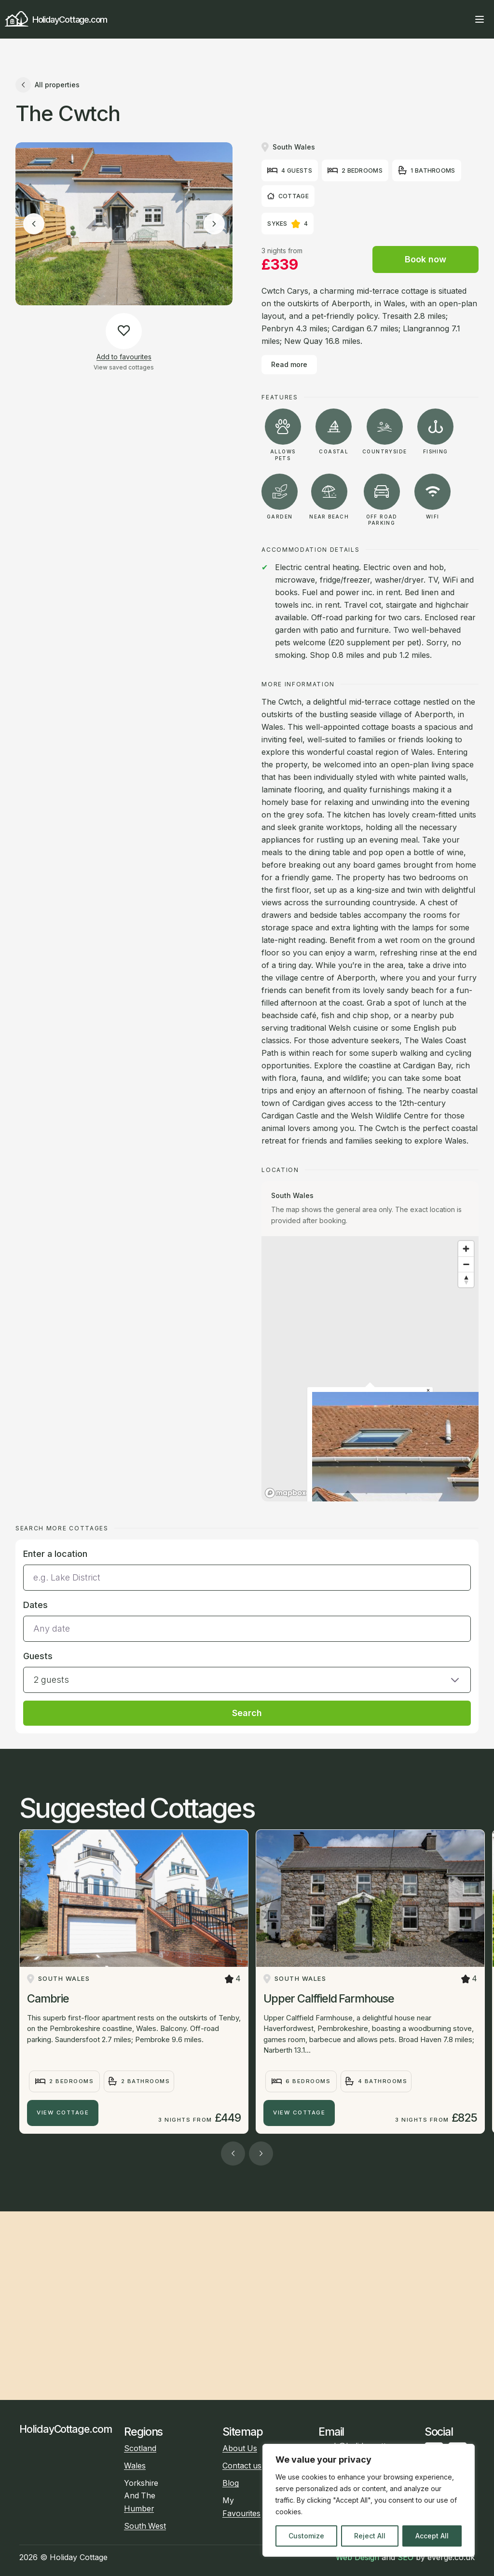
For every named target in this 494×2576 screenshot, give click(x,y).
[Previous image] (33, 223)
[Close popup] (428, 1391)
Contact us (241, 2465)
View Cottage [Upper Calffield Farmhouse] (299, 2112)
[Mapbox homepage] (285, 1493)
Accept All (432, 2536)
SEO (405, 2557)
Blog (230, 2483)
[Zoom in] (466, 1248)
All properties (47, 85)
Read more (289, 364)
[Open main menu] (479, 19)
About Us (239, 2448)
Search (247, 1713)
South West (145, 2526)
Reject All (369, 2536)
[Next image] (214, 223)
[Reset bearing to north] (466, 1279)
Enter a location (55, 1554)
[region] (368, 2500)
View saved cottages (124, 367)
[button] (247, 1671)
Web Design (357, 2557)
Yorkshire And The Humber (141, 2496)
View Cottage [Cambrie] (63, 2112)
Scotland (140, 2448)
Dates (35, 1605)
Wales (135, 2465)
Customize (306, 2536)
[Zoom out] (466, 1264)
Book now (425, 259)
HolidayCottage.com (56, 19)
